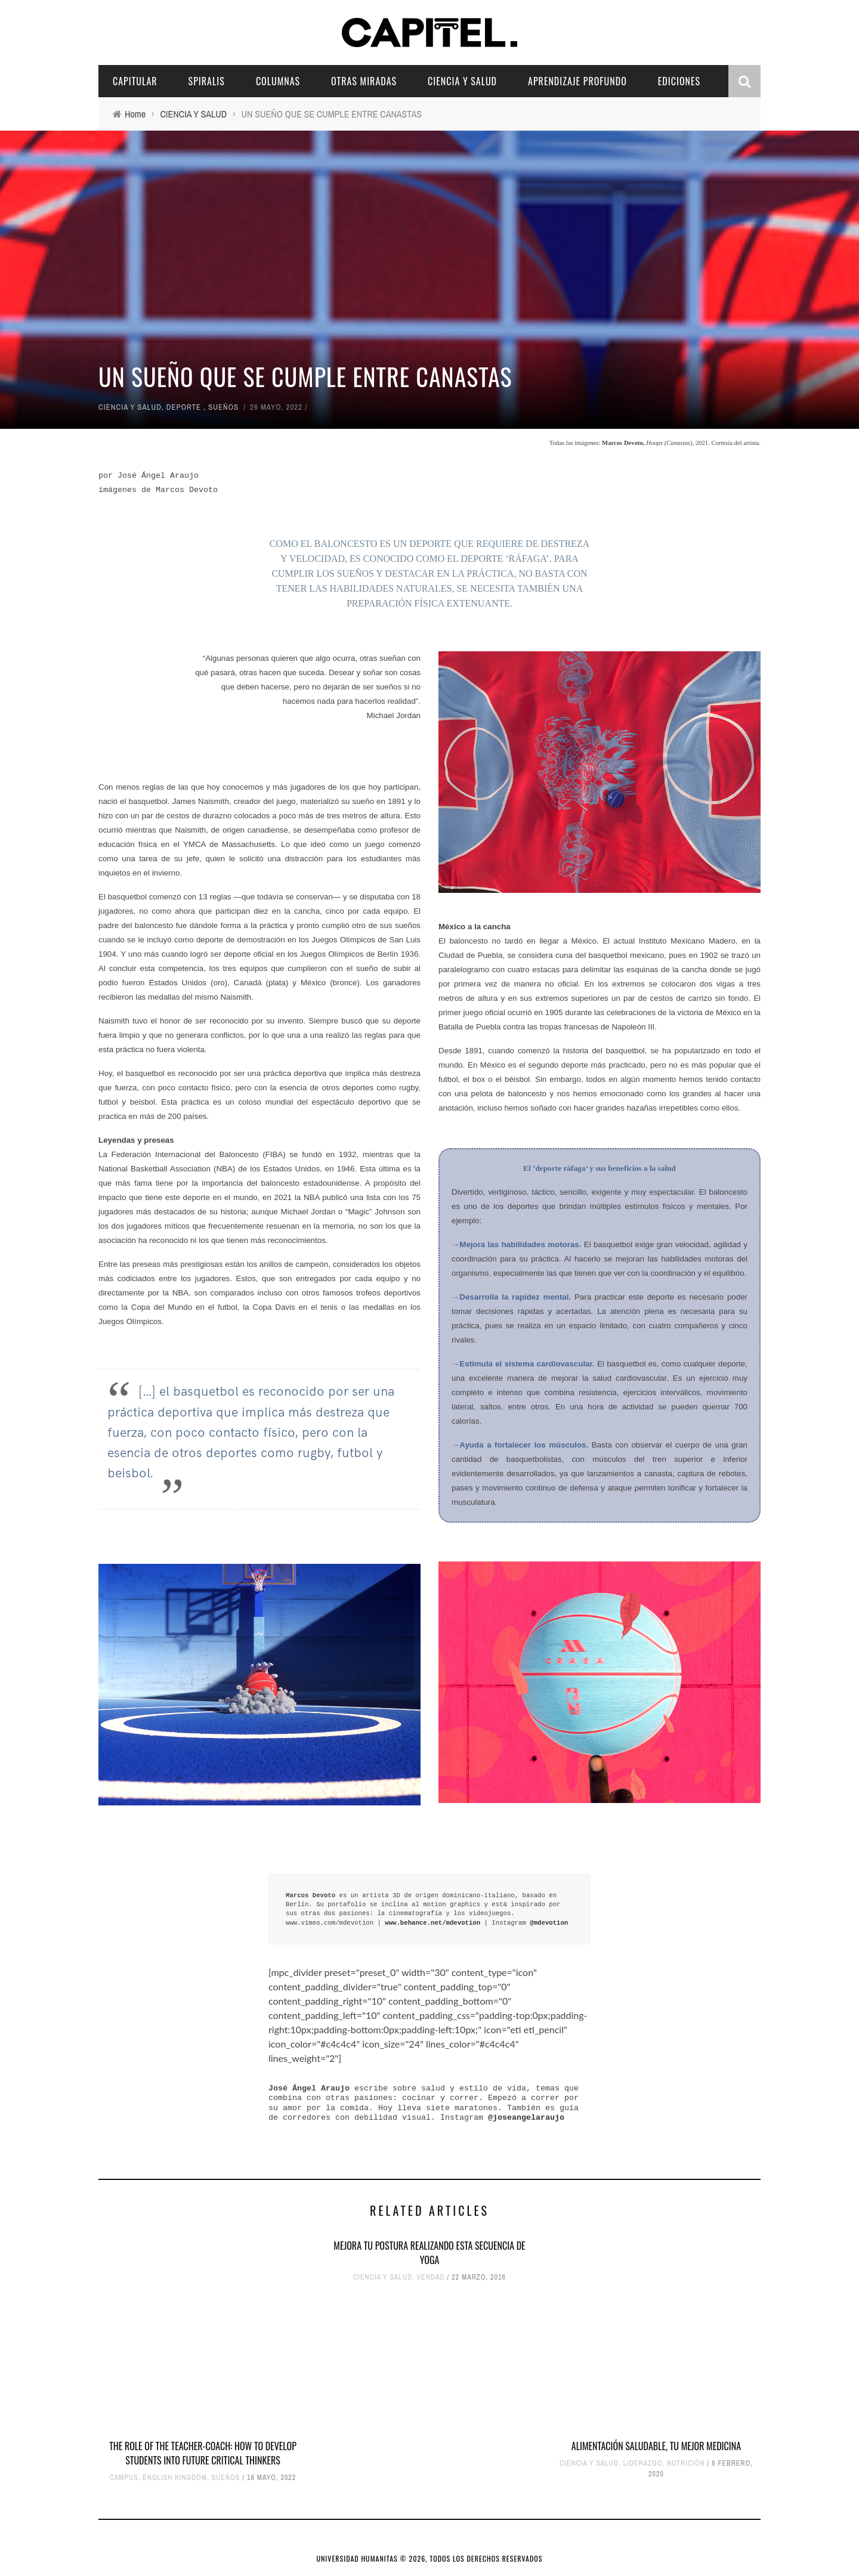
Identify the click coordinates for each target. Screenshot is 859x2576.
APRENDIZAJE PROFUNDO (577, 81)
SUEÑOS (223, 407)
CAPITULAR (135, 81)
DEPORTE (183, 407)
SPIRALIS (207, 81)
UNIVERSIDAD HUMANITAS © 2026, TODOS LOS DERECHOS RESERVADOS (430, 2558)
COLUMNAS (278, 81)
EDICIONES (679, 81)
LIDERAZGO (643, 2463)
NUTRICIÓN (686, 2463)
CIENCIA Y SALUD (462, 81)
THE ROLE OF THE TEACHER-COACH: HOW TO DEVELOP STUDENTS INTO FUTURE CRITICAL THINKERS (202, 2453)
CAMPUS (124, 2477)
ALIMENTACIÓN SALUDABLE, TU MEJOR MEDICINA (656, 2446)
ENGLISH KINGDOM (175, 2477)
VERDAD (431, 2277)
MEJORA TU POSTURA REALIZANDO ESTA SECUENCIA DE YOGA (429, 2252)
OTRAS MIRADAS (364, 81)
